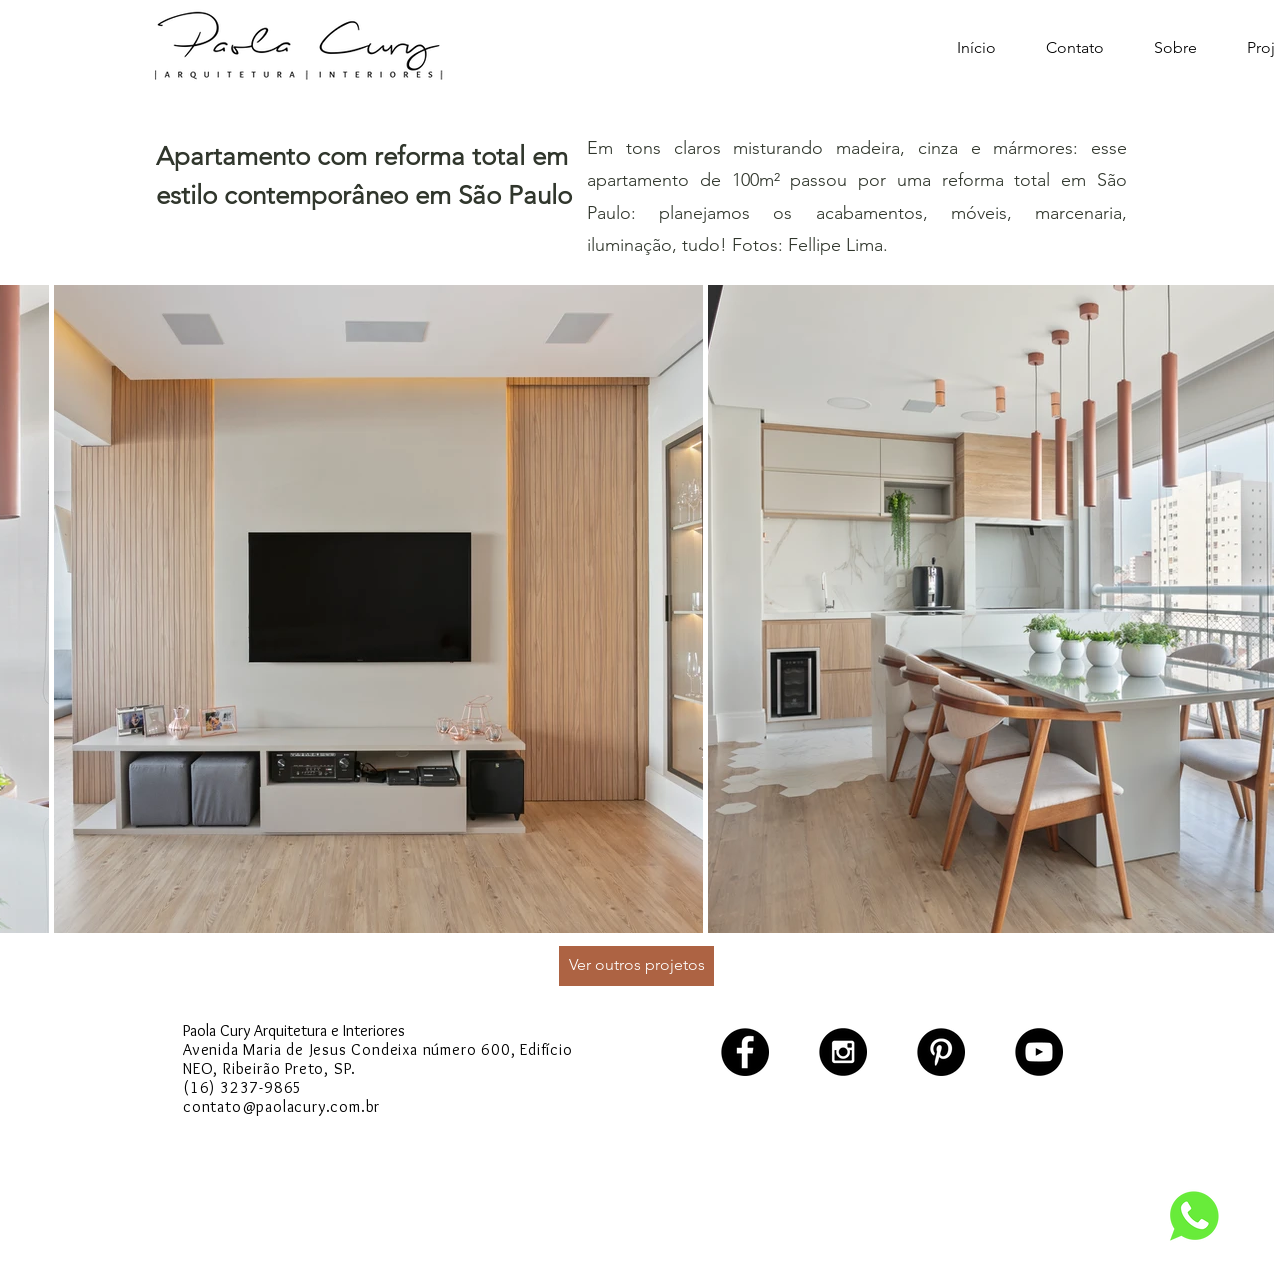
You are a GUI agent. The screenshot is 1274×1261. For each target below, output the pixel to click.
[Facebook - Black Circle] (745, 1052)
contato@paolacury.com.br (281, 1106)
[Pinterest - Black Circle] (941, 1052)
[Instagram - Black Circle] (843, 1052)
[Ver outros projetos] (636, 966)
